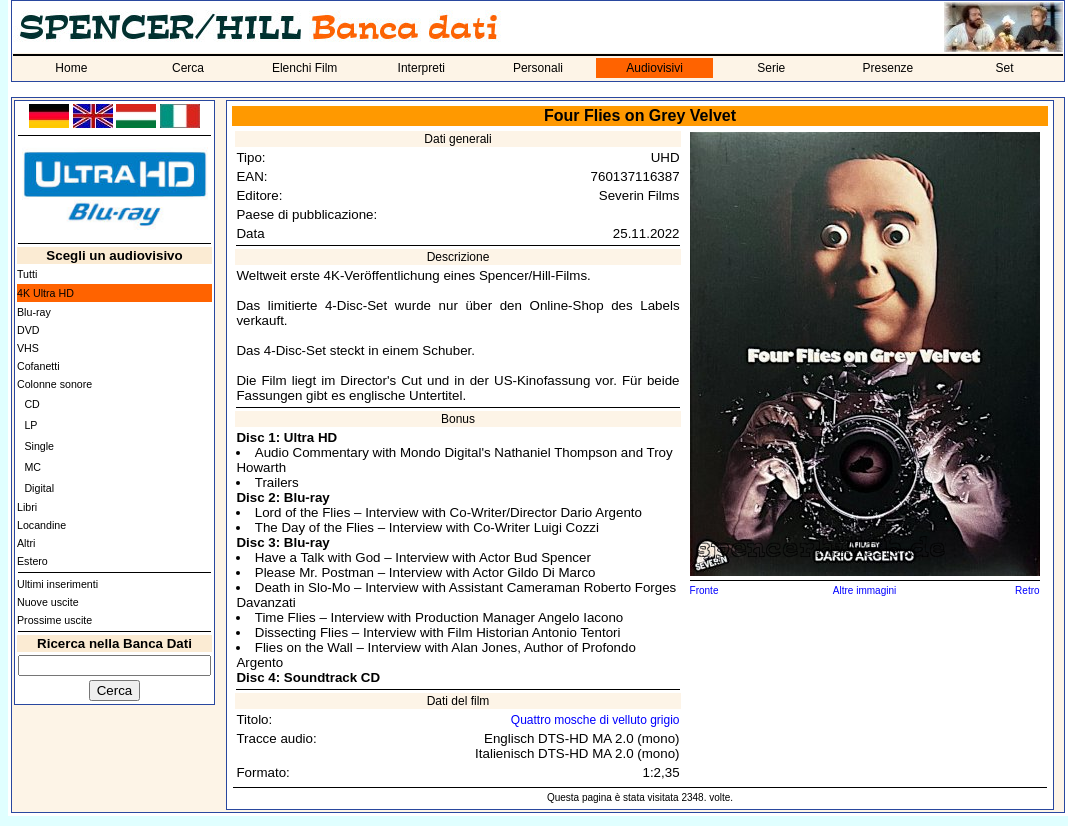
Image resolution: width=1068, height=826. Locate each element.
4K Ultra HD (45, 293)
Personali (538, 68)
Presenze (888, 68)
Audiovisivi (654, 68)
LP (30, 425)
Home (71, 68)
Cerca (188, 68)
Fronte (704, 590)
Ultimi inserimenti (57, 584)
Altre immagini (864, 590)
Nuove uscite (48, 602)
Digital (39, 488)
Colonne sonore (54, 384)
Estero (32, 561)
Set (1005, 68)
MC (32, 467)
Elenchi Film (304, 68)
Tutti (27, 274)
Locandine (41, 525)
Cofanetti (38, 366)
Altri (26, 543)
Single (39, 446)
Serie (771, 68)
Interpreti (421, 68)
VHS (28, 348)
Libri (27, 507)
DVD (28, 330)
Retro (1027, 590)
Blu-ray (34, 312)
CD (31, 404)
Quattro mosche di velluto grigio (595, 720)
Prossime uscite (54, 620)
